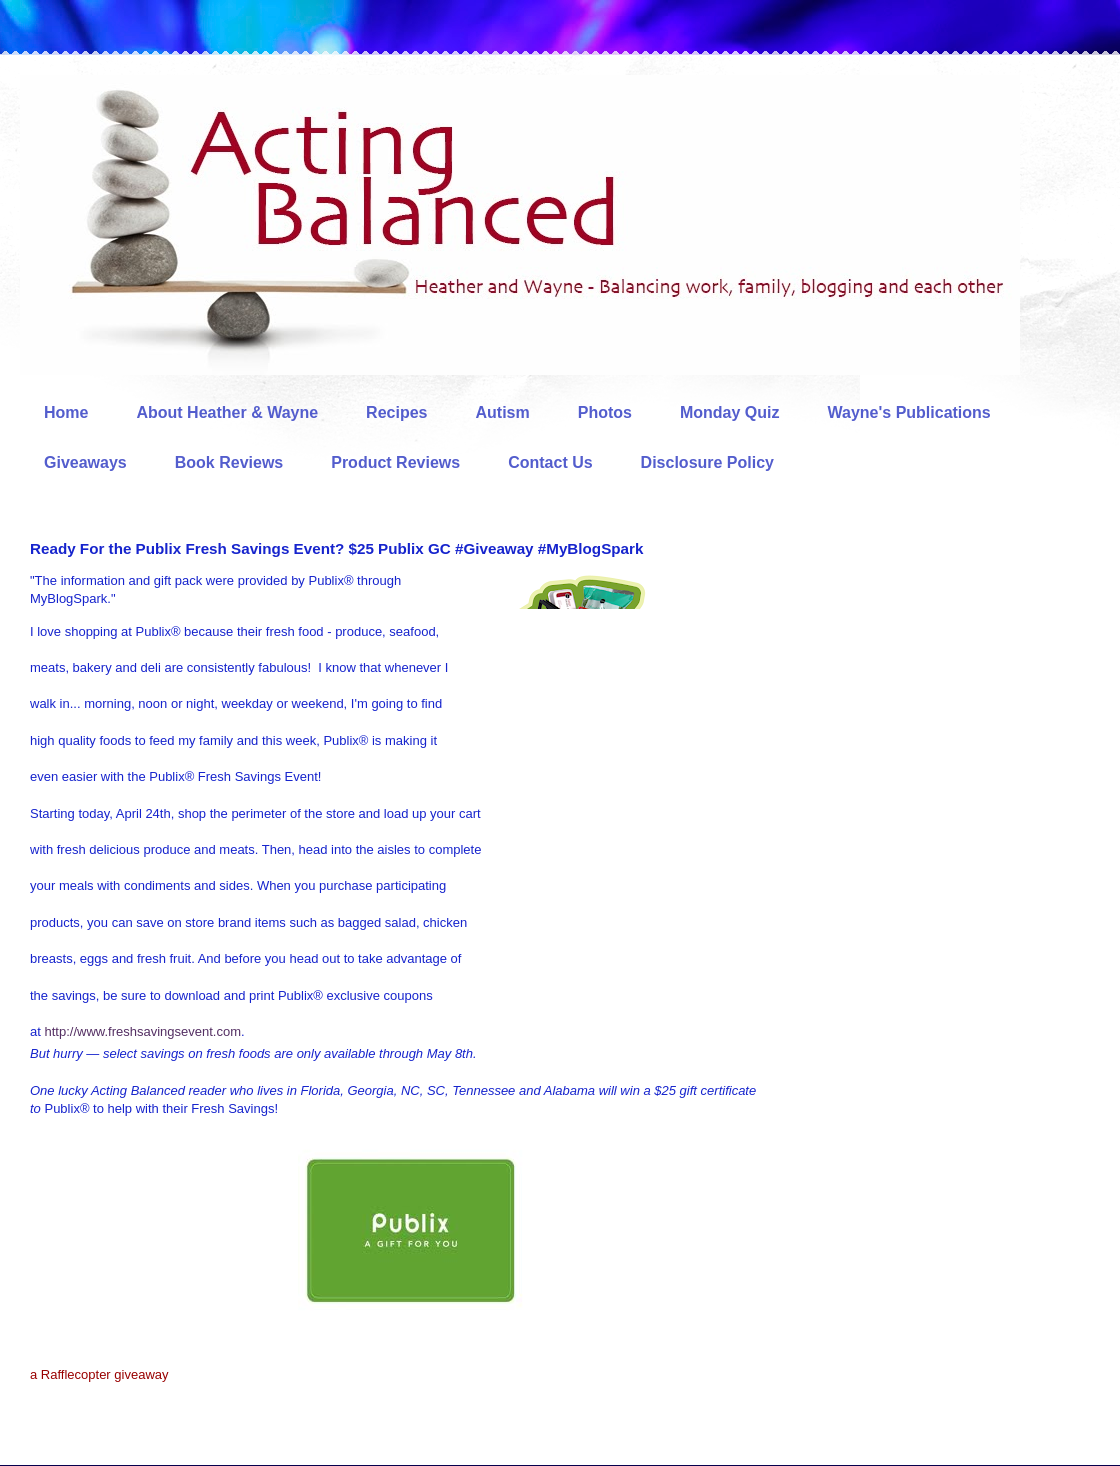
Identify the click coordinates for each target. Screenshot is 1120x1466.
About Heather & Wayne (227, 412)
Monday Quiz (730, 412)
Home (66, 412)
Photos (605, 412)
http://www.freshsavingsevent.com (142, 1031)
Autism (502, 412)
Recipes (396, 412)
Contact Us (550, 462)
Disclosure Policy (707, 462)
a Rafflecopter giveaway (99, 1374)
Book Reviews (229, 462)
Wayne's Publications (909, 412)
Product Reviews (395, 462)
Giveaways (85, 462)
